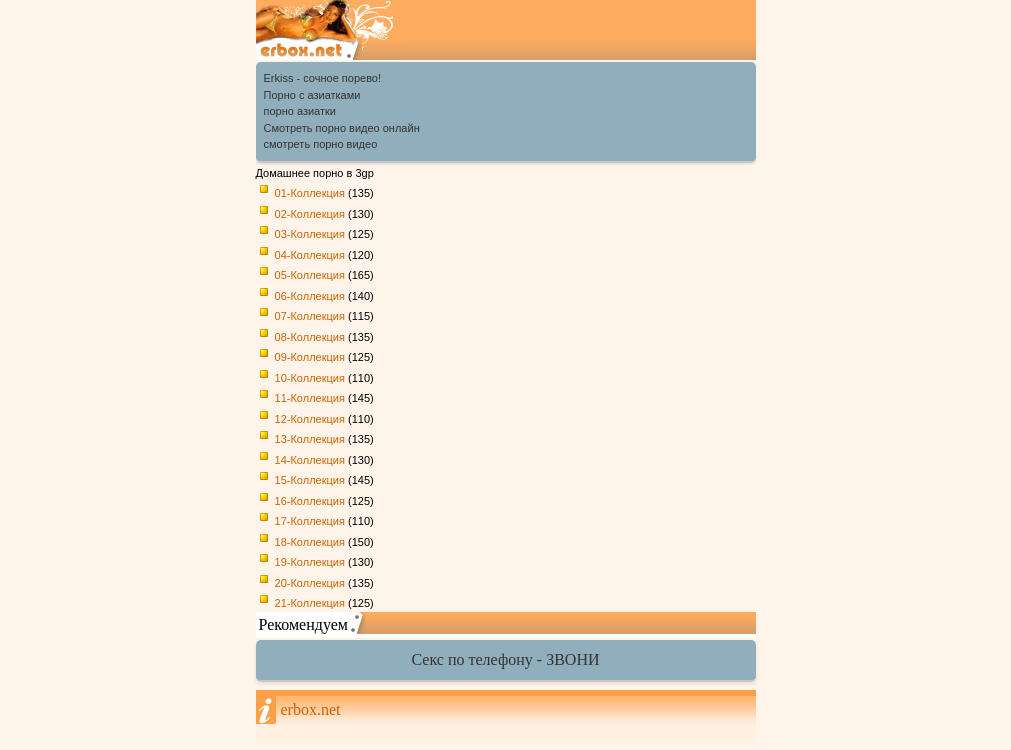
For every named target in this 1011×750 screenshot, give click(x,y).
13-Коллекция (310, 439)
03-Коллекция (310, 234)
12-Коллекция (310, 419)
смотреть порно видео (321, 144)
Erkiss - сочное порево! (323, 78)
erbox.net (311, 709)
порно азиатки (300, 111)
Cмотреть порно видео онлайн (342, 128)
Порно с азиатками (312, 95)
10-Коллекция (310, 378)
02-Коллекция (310, 214)
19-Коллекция (310, 562)
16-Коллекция (310, 501)
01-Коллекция (310, 193)
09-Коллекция (310, 357)
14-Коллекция (310, 460)
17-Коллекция (310, 521)
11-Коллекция (310, 398)
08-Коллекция (310, 337)
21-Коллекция (310, 603)
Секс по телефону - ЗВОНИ (506, 659)
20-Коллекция (310, 583)
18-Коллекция (310, 542)
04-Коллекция (310, 255)
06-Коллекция (310, 296)
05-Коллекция (310, 275)
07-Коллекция (310, 316)
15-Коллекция (310, 480)
